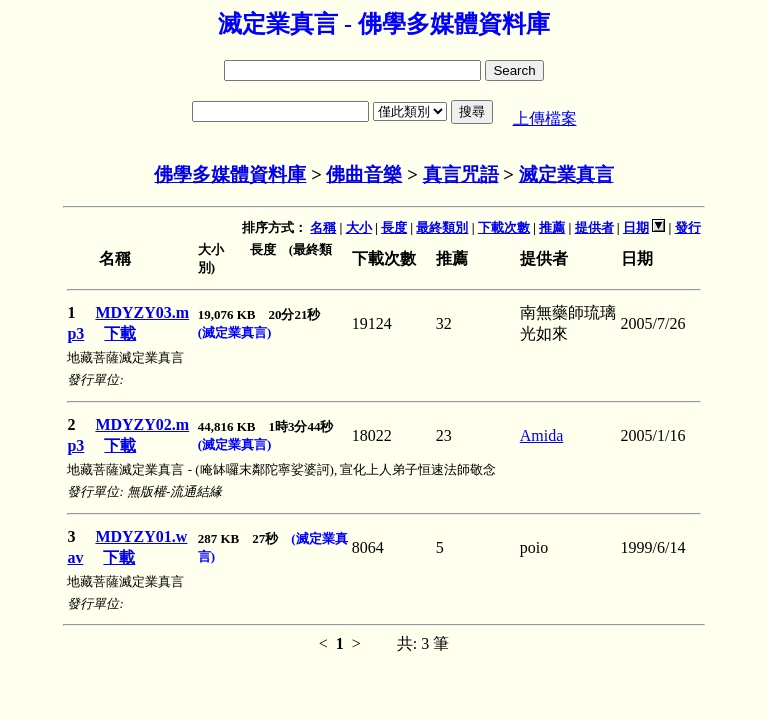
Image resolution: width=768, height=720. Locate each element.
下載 (120, 333)
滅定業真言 (566, 174)
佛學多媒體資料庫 (230, 174)
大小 (359, 227)
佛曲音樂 (364, 174)
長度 (394, 227)
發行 (688, 227)
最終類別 (442, 227)
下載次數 (504, 227)
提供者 (594, 227)
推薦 (552, 227)
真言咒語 (461, 174)
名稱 (323, 227)
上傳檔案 (545, 118)
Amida (542, 435)
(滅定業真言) (235, 332)
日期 (636, 227)
